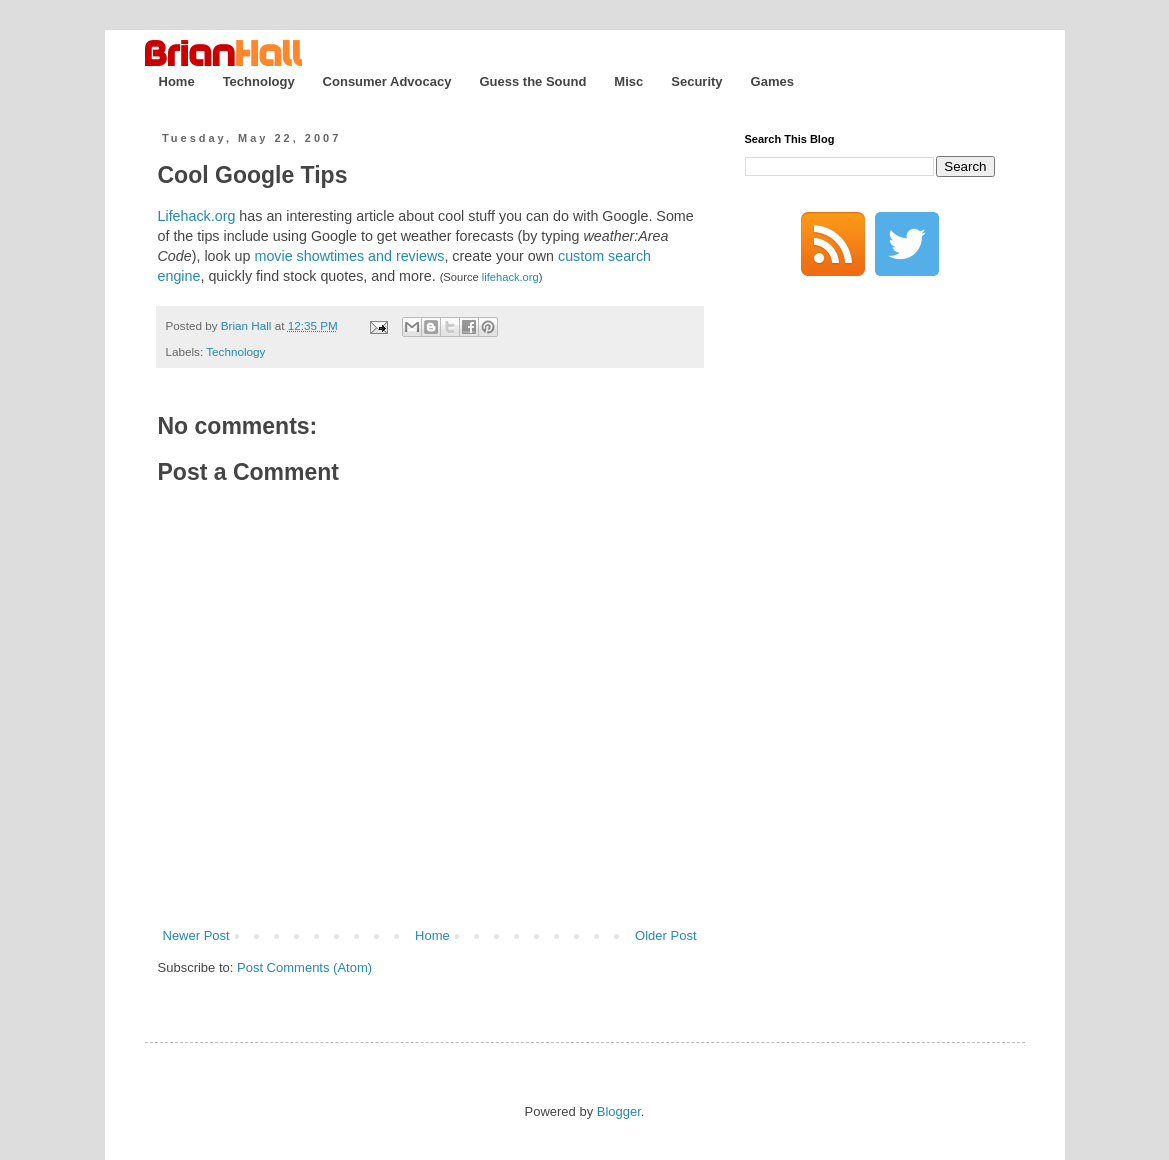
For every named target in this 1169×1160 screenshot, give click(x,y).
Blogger (619, 1111)
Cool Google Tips (253, 175)
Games (772, 81)
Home (177, 81)
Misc (628, 81)
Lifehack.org (197, 216)
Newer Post (196, 935)
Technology (259, 81)
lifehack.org (510, 277)
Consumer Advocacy (387, 81)
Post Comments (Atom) (304, 967)
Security (696, 81)
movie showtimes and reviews (349, 256)
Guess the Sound (532, 81)
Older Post (665, 935)
